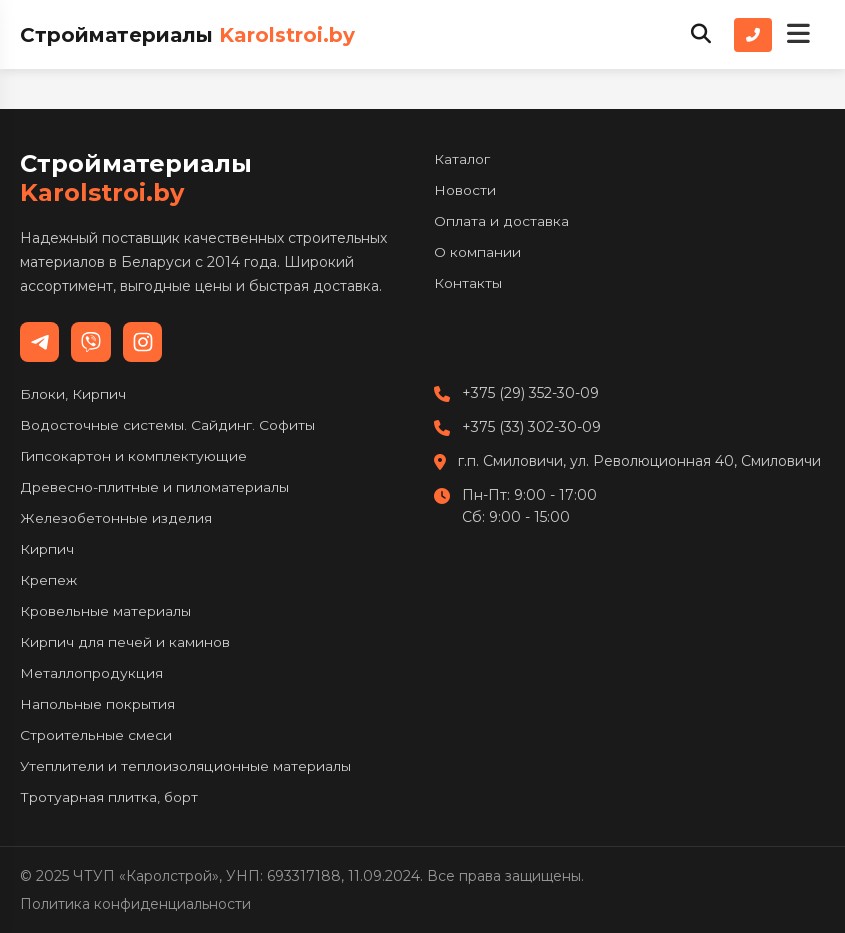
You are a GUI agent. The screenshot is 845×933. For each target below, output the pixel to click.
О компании (477, 252)
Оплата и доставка (501, 221)
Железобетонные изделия (116, 518)
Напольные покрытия (97, 704)
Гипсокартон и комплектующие (133, 456)
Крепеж (48, 580)
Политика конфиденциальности (135, 904)
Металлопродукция (91, 673)
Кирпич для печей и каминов (125, 642)
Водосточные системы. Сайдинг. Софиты (167, 425)
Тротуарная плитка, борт (109, 797)
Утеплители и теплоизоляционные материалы (185, 766)
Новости (465, 190)
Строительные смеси (95, 735)
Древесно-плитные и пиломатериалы (154, 487)
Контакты (468, 283)
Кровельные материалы (105, 611)
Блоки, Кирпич (73, 394)
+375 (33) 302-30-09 (531, 427)
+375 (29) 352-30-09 (530, 393)
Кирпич (47, 549)
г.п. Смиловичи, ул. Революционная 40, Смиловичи (639, 461)
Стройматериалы (187, 35)
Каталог (462, 159)
